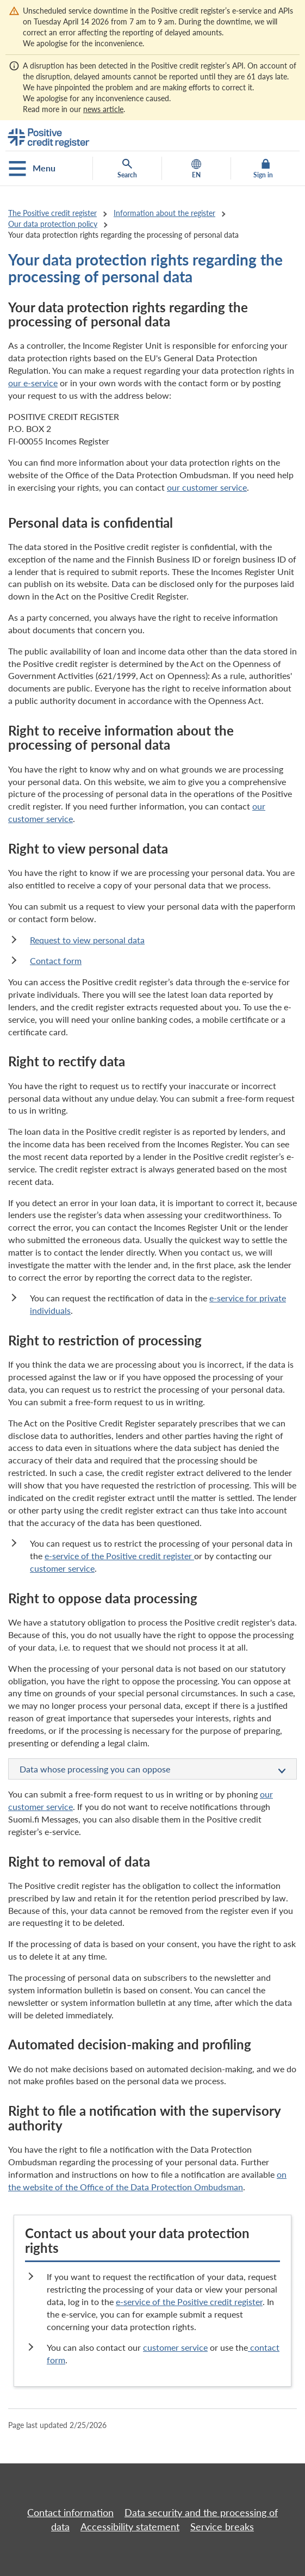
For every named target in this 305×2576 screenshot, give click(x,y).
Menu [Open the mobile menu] (32, 168)
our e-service (33, 383)
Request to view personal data (87, 940)
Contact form (56, 960)
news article (103, 109)
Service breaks (222, 2526)
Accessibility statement (129, 2526)
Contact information (70, 2512)
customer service (62, 1568)
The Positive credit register (52, 213)
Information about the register (164, 213)
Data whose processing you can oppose (152, 1770)
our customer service (207, 487)
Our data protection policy (52, 223)
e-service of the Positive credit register (119, 1555)
